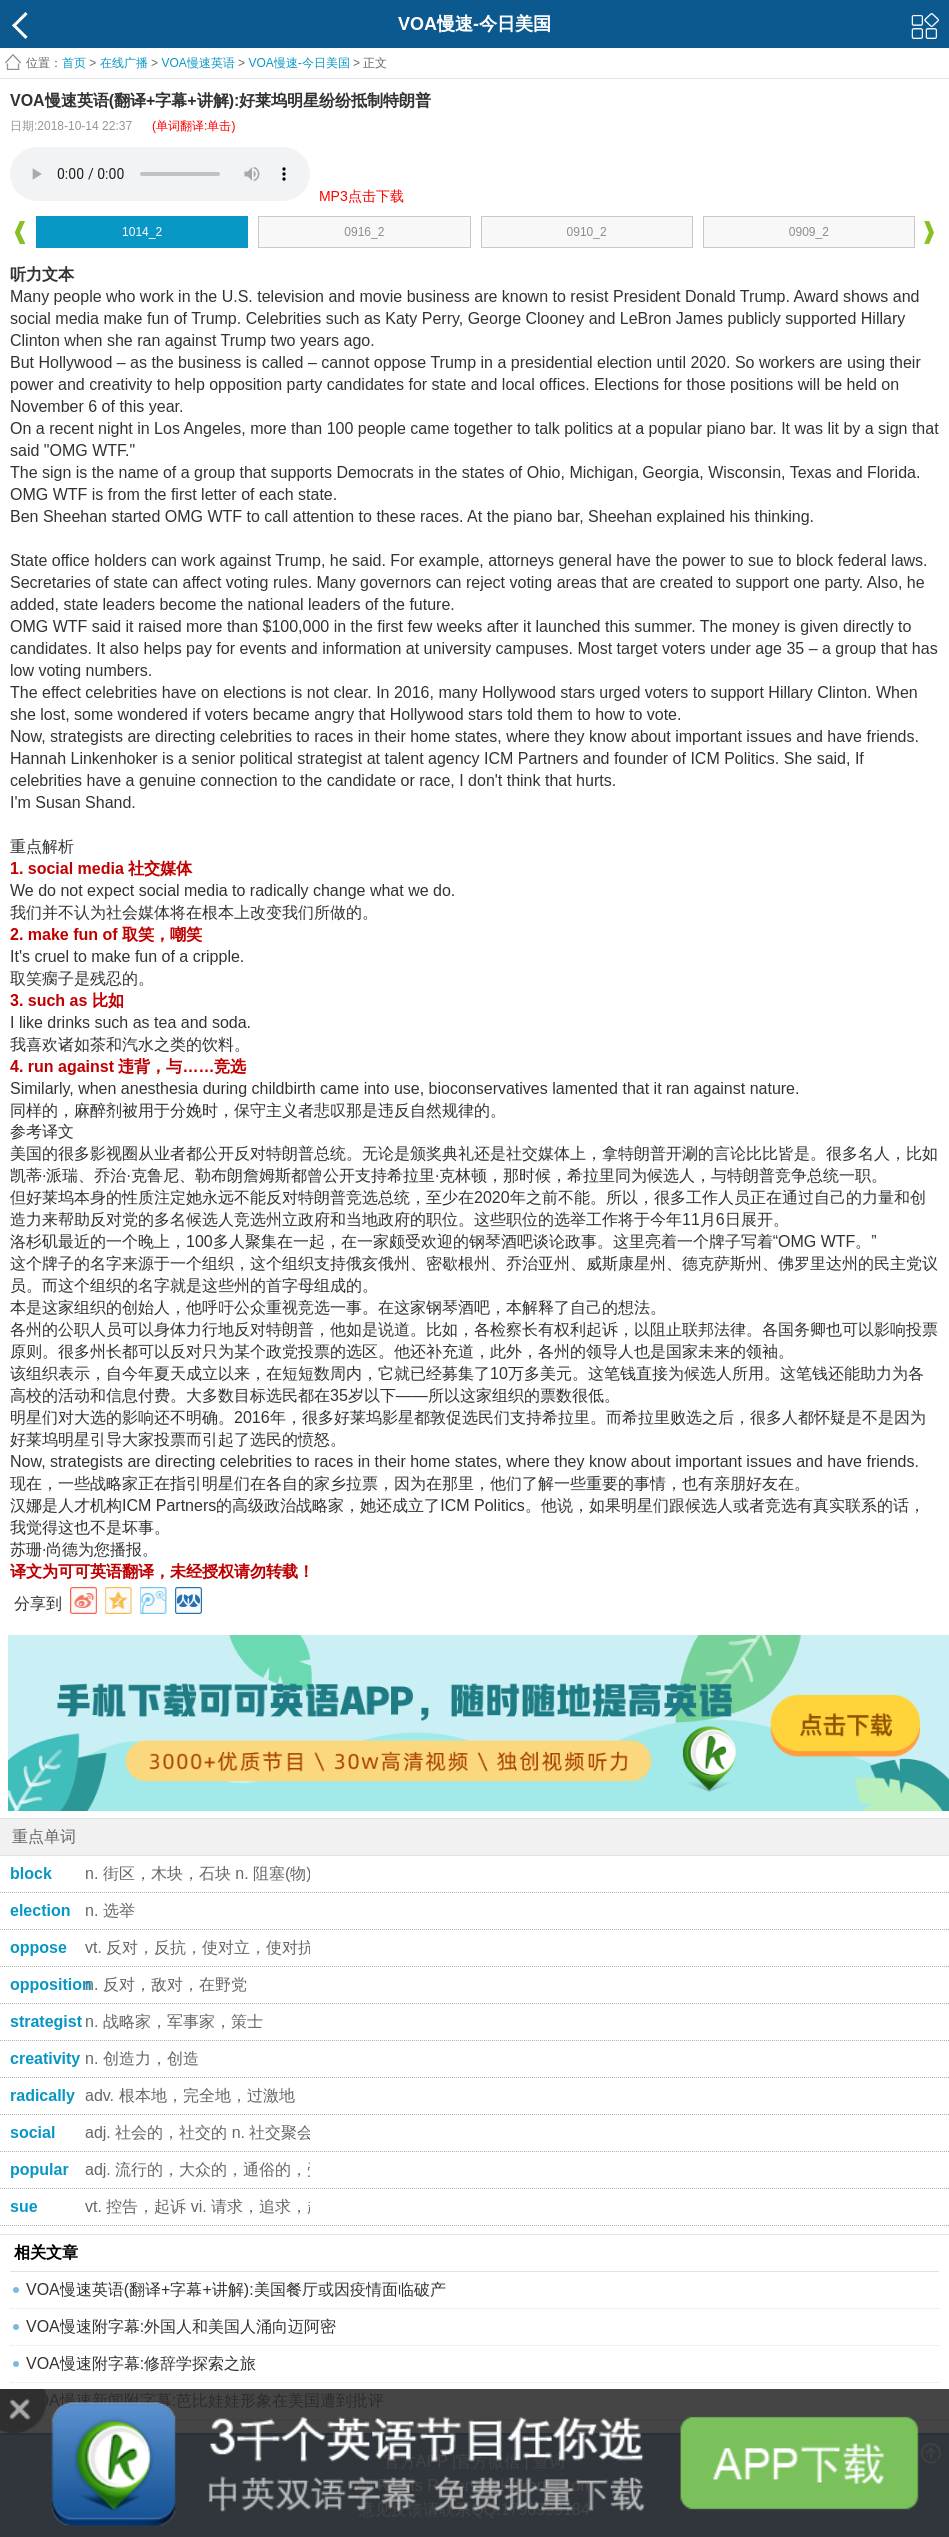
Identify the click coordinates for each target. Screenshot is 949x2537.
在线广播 (124, 63)
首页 (74, 63)
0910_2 (587, 232)
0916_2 (364, 232)
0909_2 (809, 232)
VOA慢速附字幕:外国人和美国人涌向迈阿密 (181, 2326)
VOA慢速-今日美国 (298, 63)
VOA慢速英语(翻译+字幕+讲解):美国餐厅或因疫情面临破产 (236, 2289)
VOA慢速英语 (197, 63)
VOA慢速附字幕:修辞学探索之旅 (141, 2363)
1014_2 (142, 232)
